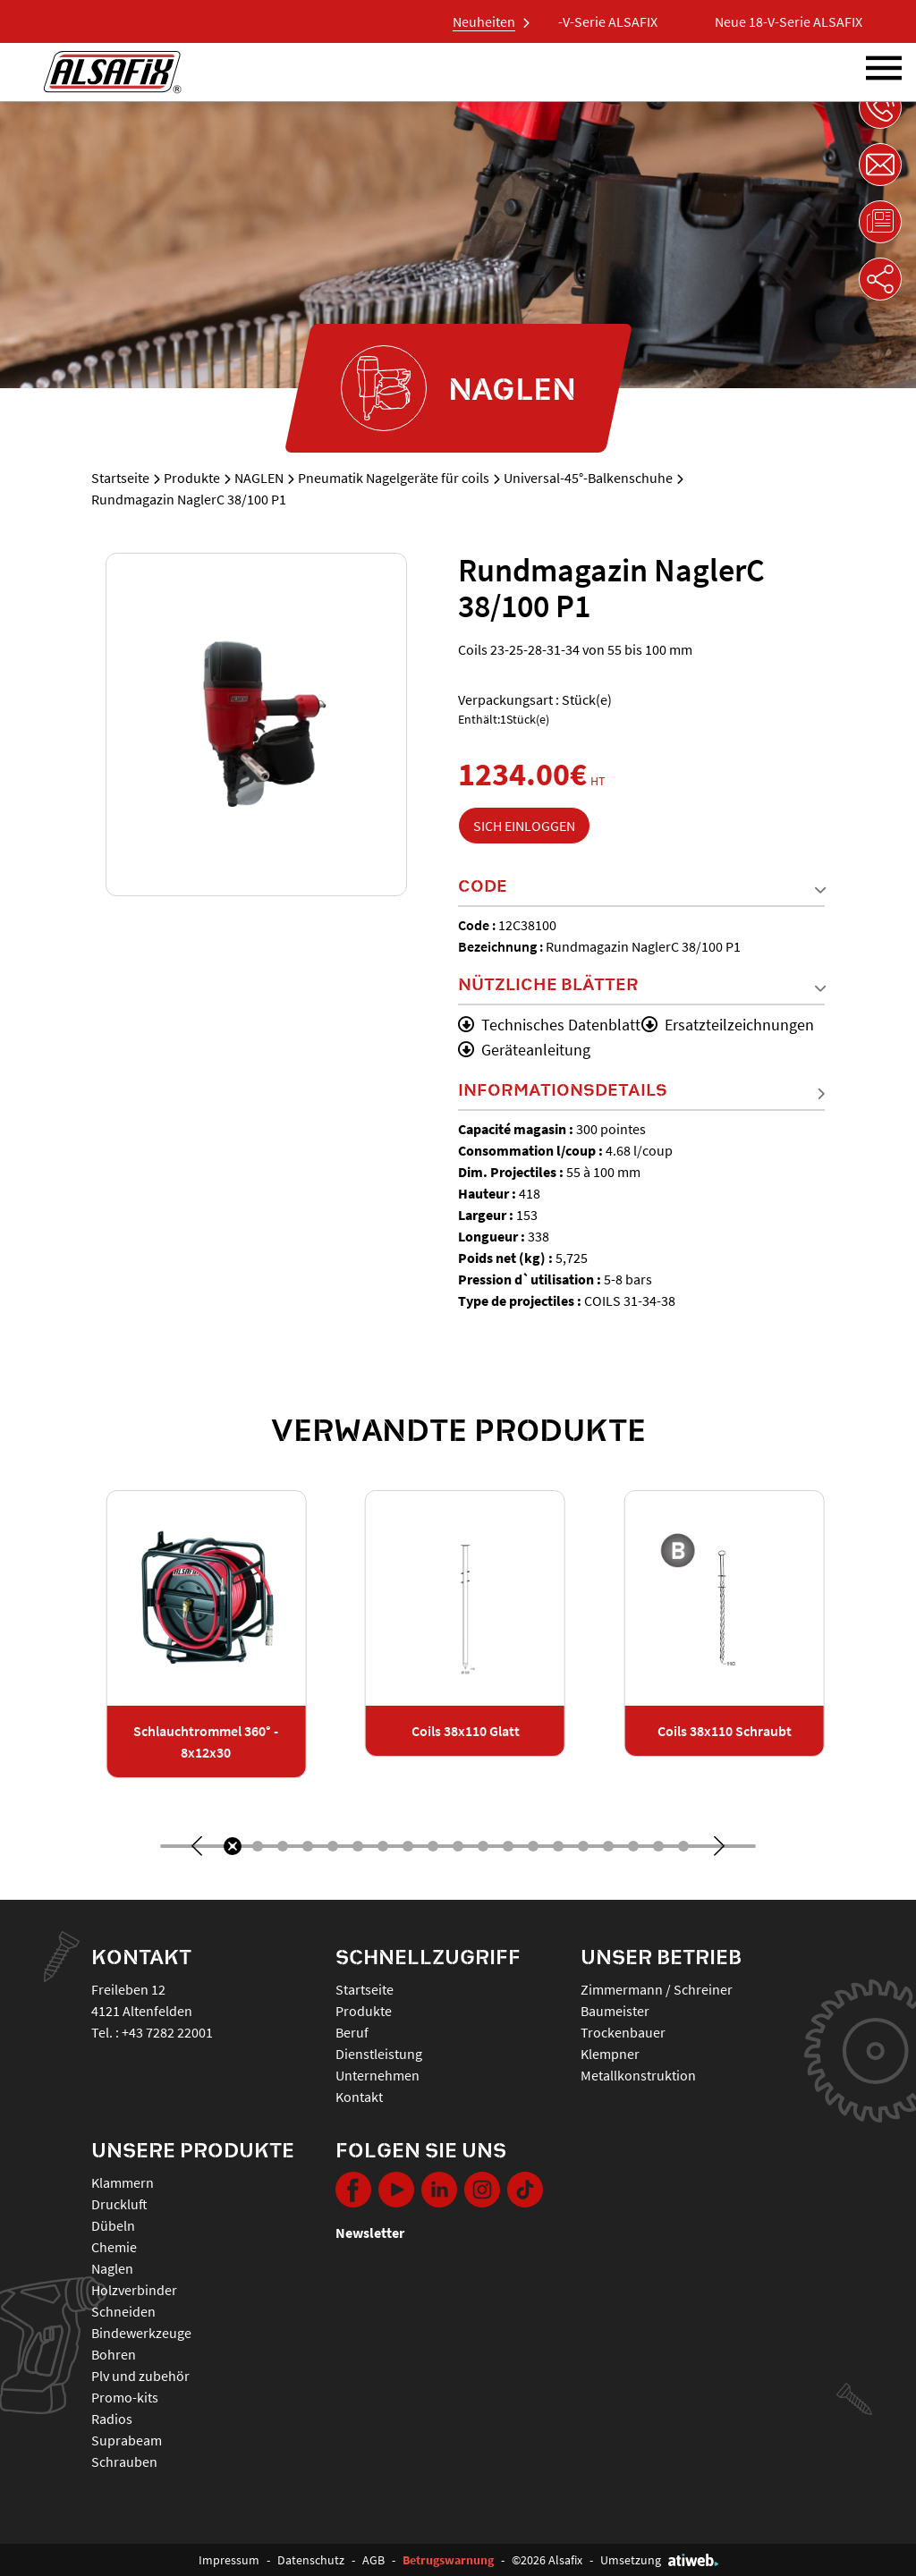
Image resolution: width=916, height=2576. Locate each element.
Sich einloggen (524, 826)
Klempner (610, 2054)
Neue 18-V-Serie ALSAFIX (596, 21)
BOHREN (113, 2354)
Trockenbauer (623, 2032)
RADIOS (111, 2419)
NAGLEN (259, 478)
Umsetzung (659, 2560)
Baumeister (615, 2011)
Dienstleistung (378, 2054)
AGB (373, 2560)
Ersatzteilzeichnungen (727, 1024)
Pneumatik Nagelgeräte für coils (393, 478)
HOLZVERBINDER (134, 2290)
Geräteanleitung (524, 1049)
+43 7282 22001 (167, 2032)
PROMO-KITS (124, 2397)
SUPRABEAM (126, 2440)
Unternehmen (377, 2075)
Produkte (192, 478)
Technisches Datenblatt (549, 1024)
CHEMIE (114, 2247)
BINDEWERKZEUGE (141, 2333)
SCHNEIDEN (123, 2311)
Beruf (352, 2032)
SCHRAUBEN (124, 2461)
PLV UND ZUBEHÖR (140, 2376)
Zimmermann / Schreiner (657, 1989)
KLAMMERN (122, 2182)
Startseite (120, 478)
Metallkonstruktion (638, 2075)
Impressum (229, 2560)
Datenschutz (310, 2560)
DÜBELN (113, 2225)
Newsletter (369, 2232)
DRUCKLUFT (119, 2204)
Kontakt (359, 2097)
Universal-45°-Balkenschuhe (588, 478)
